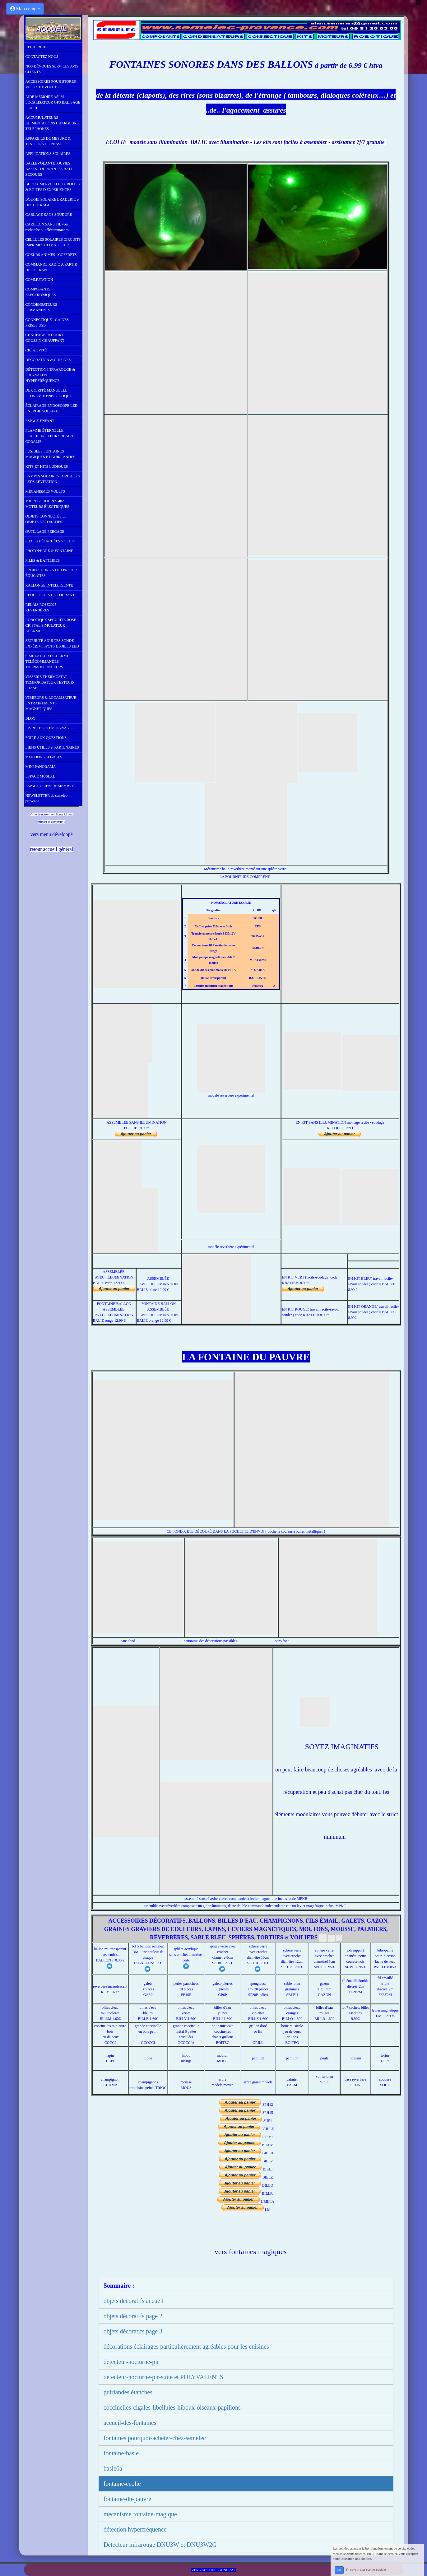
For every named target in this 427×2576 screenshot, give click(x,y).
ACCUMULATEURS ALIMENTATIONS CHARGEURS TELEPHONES (52, 123)
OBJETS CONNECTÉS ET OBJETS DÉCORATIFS (46, 519)
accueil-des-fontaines (130, 2422)
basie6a (113, 2468)
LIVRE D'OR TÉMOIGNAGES (50, 728)
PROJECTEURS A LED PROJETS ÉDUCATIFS (52, 573)
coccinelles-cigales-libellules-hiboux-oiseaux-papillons (172, 2407)
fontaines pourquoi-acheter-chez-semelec (155, 2437)
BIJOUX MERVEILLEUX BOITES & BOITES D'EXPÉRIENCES (53, 187)
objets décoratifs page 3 (133, 2331)
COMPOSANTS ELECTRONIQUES (41, 292)
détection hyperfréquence (135, 2529)
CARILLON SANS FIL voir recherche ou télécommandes (47, 227)
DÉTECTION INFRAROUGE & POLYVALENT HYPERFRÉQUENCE (50, 375)
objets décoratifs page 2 (133, 2316)
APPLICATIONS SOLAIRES (48, 153)
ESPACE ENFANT (40, 421)
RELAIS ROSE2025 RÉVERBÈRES (41, 607)
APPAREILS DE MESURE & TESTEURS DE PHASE (48, 141)
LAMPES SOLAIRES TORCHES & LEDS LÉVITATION (53, 479)
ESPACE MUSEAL (40, 776)
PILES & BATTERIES (43, 560)
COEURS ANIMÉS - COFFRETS (51, 255)
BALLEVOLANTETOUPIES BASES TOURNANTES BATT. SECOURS (50, 169)
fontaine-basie (121, 2453)
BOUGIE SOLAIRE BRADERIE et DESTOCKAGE (53, 202)
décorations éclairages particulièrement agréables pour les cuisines (186, 2346)
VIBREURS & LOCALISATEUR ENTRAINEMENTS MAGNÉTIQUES (51, 703)
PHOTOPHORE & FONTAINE (49, 551)
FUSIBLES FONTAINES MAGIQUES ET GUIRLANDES (50, 454)
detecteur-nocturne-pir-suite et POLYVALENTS (164, 2377)
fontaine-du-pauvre (127, 2498)
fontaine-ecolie (122, 2483)
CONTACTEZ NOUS (42, 56)
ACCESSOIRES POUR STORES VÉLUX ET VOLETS (51, 84)
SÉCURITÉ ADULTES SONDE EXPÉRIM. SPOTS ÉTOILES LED (52, 643)
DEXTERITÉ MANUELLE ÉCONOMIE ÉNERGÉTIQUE (49, 393)
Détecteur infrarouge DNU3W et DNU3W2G (160, 2544)
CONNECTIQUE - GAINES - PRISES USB (48, 322)
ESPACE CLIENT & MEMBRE (50, 786)
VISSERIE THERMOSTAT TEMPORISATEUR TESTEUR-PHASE (50, 682)
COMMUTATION (39, 279)
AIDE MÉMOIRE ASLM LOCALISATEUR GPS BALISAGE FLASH (53, 102)
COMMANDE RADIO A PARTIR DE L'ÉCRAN (51, 267)
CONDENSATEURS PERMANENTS (41, 307)
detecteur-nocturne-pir (131, 2361)
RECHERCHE (37, 47)
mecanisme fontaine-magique (140, 2514)
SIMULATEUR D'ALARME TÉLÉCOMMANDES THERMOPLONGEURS (47, 661)
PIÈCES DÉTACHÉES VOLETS (51, 541)
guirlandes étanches (128, 2392)
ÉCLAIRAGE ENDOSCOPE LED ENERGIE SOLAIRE (52, 408)
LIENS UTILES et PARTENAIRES (52, 747)
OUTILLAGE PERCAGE (45, 531)
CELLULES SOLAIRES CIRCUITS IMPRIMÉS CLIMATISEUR (53, 242)
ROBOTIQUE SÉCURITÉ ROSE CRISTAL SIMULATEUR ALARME (51, 625)
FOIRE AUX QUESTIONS (46, 738)
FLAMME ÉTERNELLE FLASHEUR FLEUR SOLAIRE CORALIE (50, 436)
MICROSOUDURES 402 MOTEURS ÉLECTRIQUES (47, 504)
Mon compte (25, 8)
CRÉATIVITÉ (36, 350)
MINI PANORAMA (41, 766)
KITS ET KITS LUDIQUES (47, 466)
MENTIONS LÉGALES (44, 757)
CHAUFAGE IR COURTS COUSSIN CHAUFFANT (46, 338)
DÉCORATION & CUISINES (48, 360)
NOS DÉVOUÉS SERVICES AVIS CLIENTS (52, 69)
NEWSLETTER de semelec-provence (47, 798)
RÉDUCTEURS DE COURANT (50, 595)
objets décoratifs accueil (134, 2300)
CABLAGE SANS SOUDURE (49, 214)
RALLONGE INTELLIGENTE (49, 585)
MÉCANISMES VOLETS (45, 491)
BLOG (31, 718)
